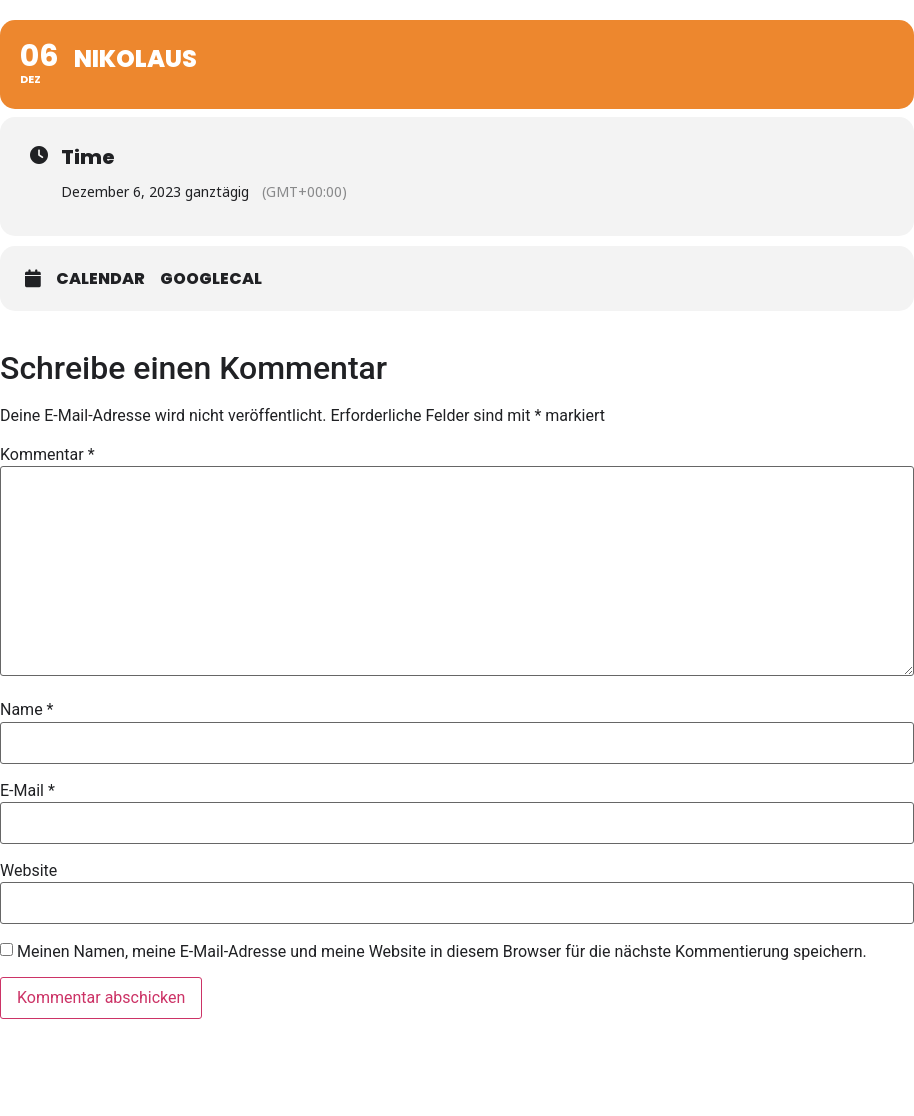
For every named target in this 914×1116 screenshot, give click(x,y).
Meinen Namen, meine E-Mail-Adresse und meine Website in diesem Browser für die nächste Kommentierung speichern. (442, 952)
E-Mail (27, 791)
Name (27, 710)
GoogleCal (211, 279)
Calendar (100, 279)
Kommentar (47, 455)
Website (28, 871)
